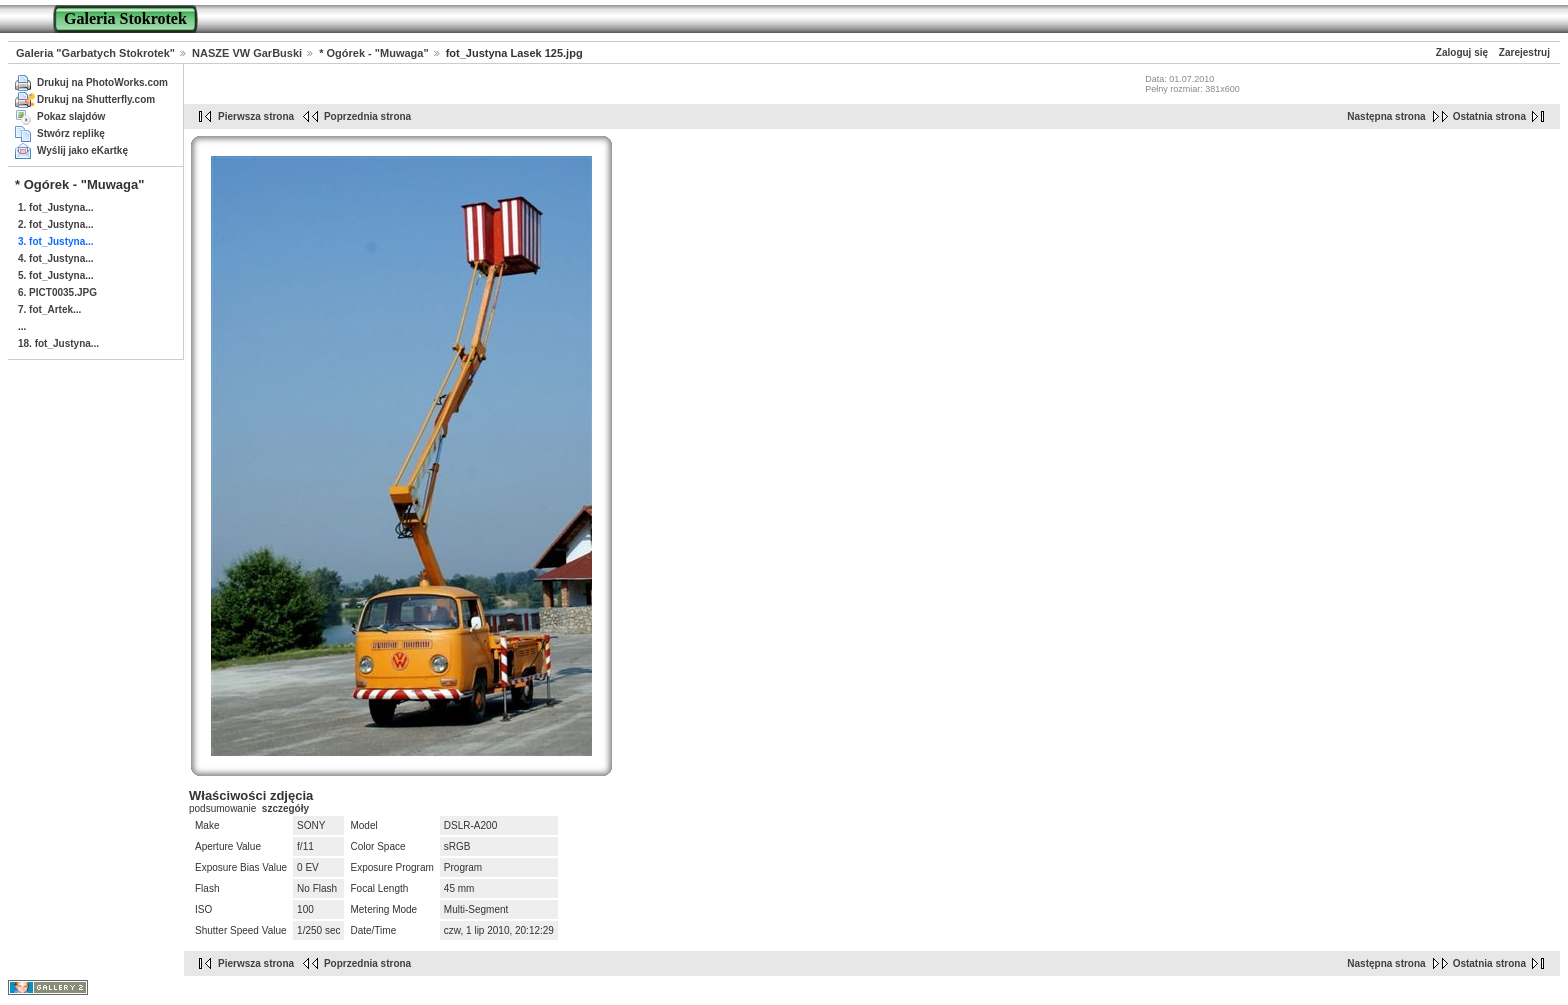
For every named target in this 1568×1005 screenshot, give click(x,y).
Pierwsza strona (256, 116)
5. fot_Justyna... (56, 275)
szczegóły (285, 808)
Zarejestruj (1524, 52)
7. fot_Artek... (49, 309)
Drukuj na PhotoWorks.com (102, 82)
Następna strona (1386, 116)
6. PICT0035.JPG (57, 292)
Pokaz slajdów (71, 116)
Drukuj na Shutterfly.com (96, 99)
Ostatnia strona (1489, 116)
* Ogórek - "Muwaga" (373, 53)
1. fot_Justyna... (56, 207)
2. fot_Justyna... (56, 224)
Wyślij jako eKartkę (82, 150)
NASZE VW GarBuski (247, 53)
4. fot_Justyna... (56, 258)
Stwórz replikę (71, 133)
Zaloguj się (1462, 52)
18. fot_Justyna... (58, 343)
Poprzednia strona (367, 116)
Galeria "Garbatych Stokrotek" (95, 53)
